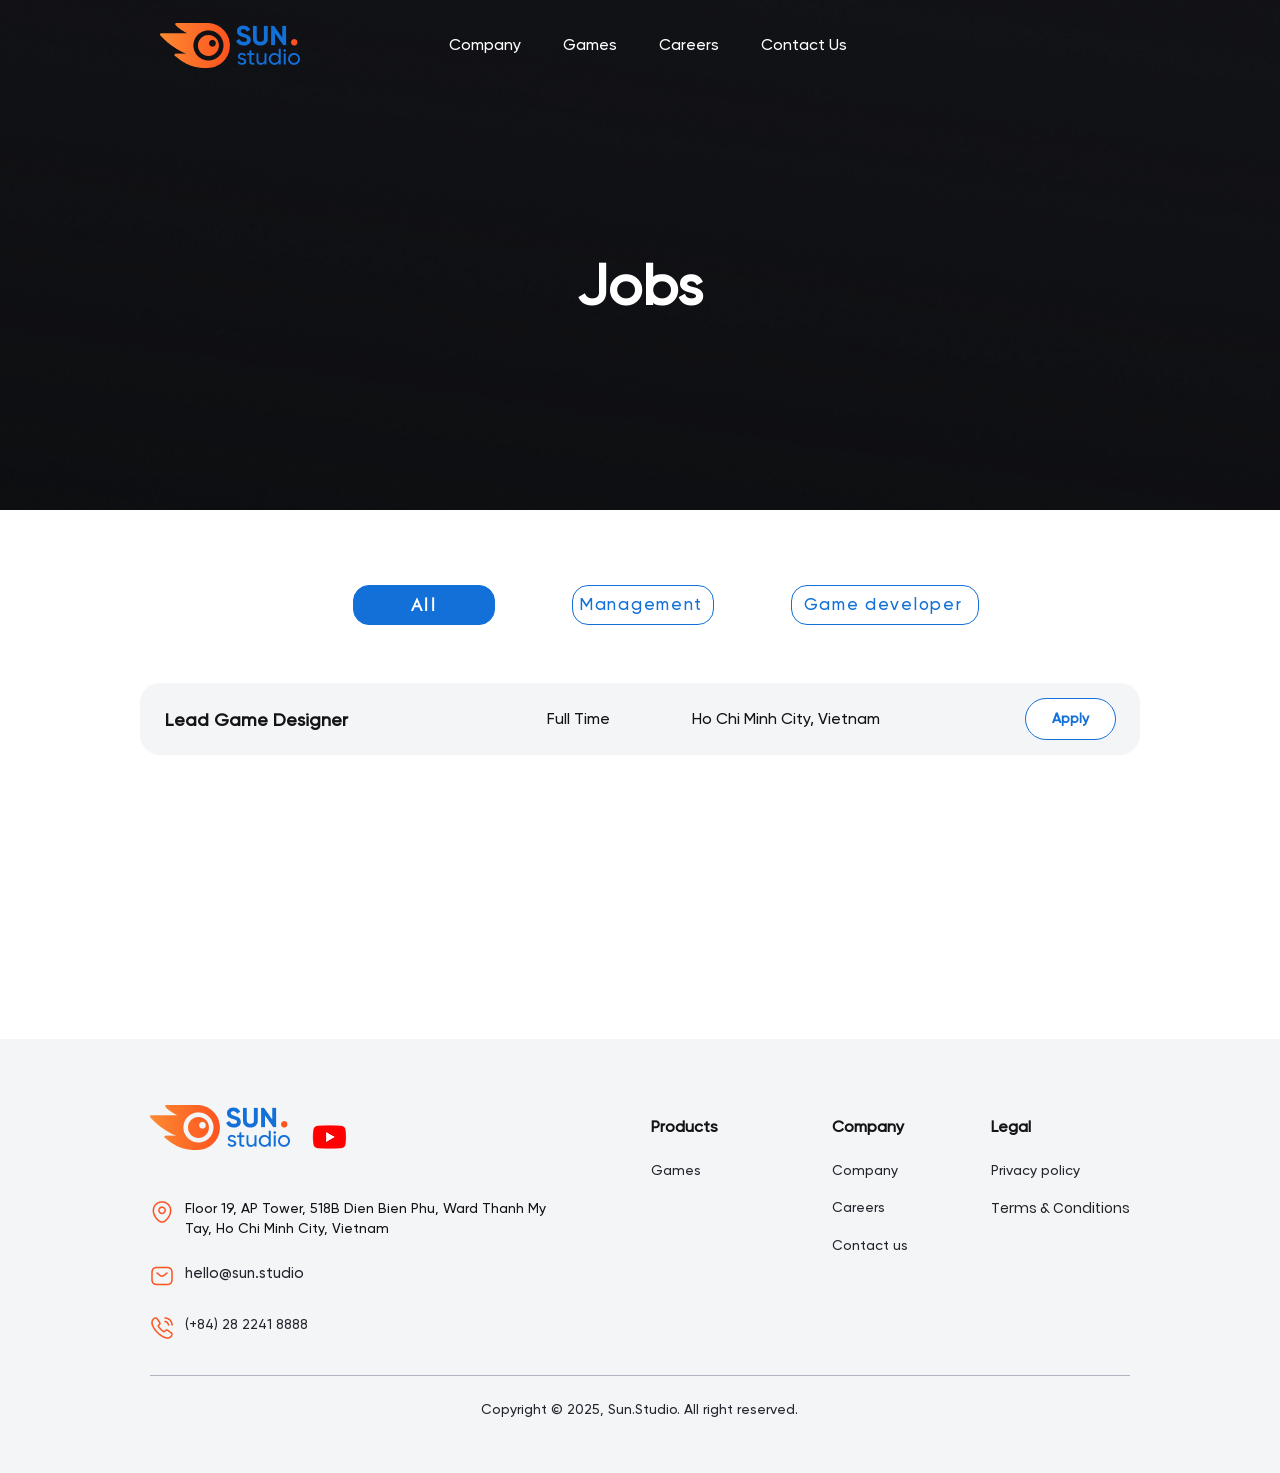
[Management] (643, 605)
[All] (424, 605)
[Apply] (1070, 719)
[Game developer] (885, 605)
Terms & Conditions (1060, 1208)
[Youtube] (329, 1136)
